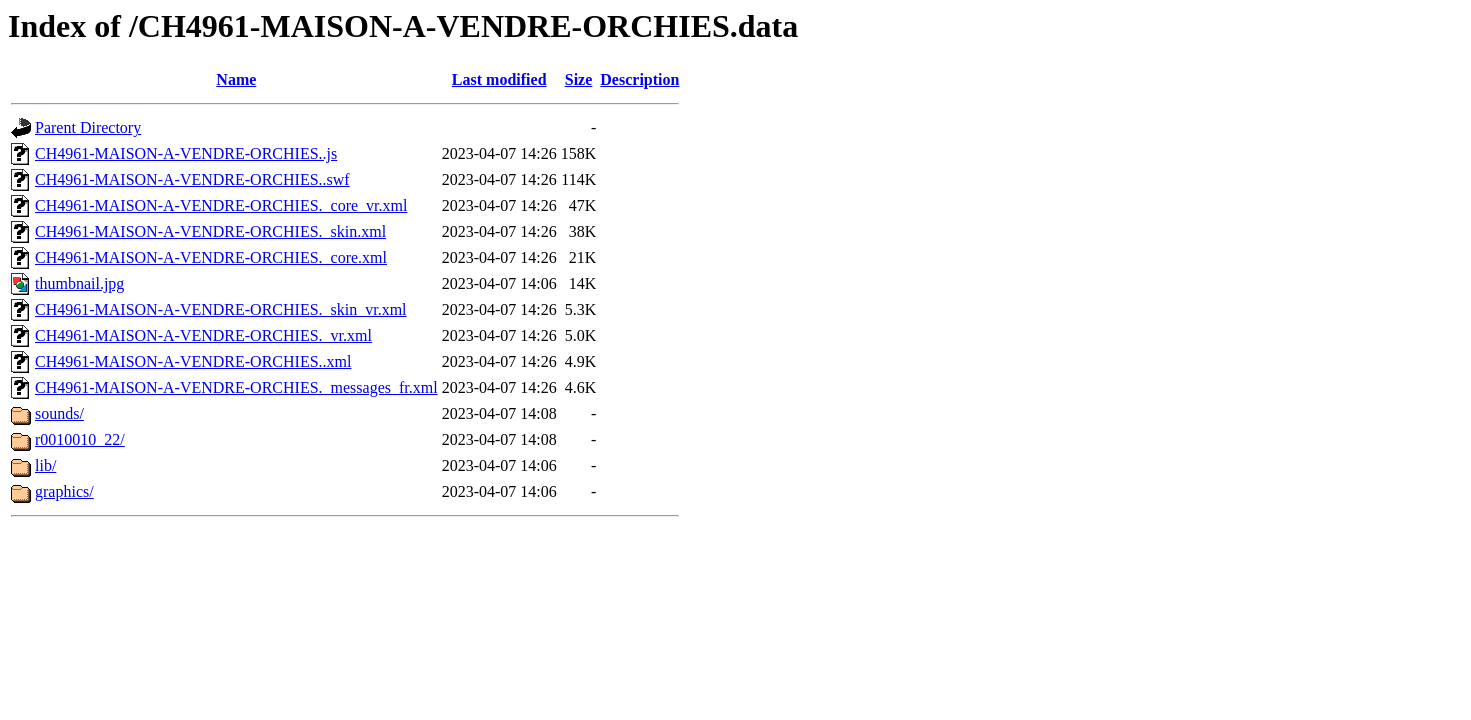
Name (236, 79)
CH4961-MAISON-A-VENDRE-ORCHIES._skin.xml (210, 231)
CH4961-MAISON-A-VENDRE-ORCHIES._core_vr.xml (221, 205)
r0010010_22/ (80, 439)
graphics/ (64, 491)
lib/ (45, 465)
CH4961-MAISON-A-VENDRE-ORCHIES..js (186, 153)
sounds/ (59, 413)
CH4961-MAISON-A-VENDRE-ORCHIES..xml (193, 361)
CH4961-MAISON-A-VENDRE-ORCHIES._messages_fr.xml (236, 387)
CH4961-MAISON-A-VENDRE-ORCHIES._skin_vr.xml (221, 309)
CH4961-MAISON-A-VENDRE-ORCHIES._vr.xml (203, 335)
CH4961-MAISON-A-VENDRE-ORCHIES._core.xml (211, 257)
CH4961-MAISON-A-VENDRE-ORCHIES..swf (192, 179)
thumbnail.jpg (79, 283)
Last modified (499, 79)
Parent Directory (88, 127)
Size (579, 79)
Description (639, 79)
